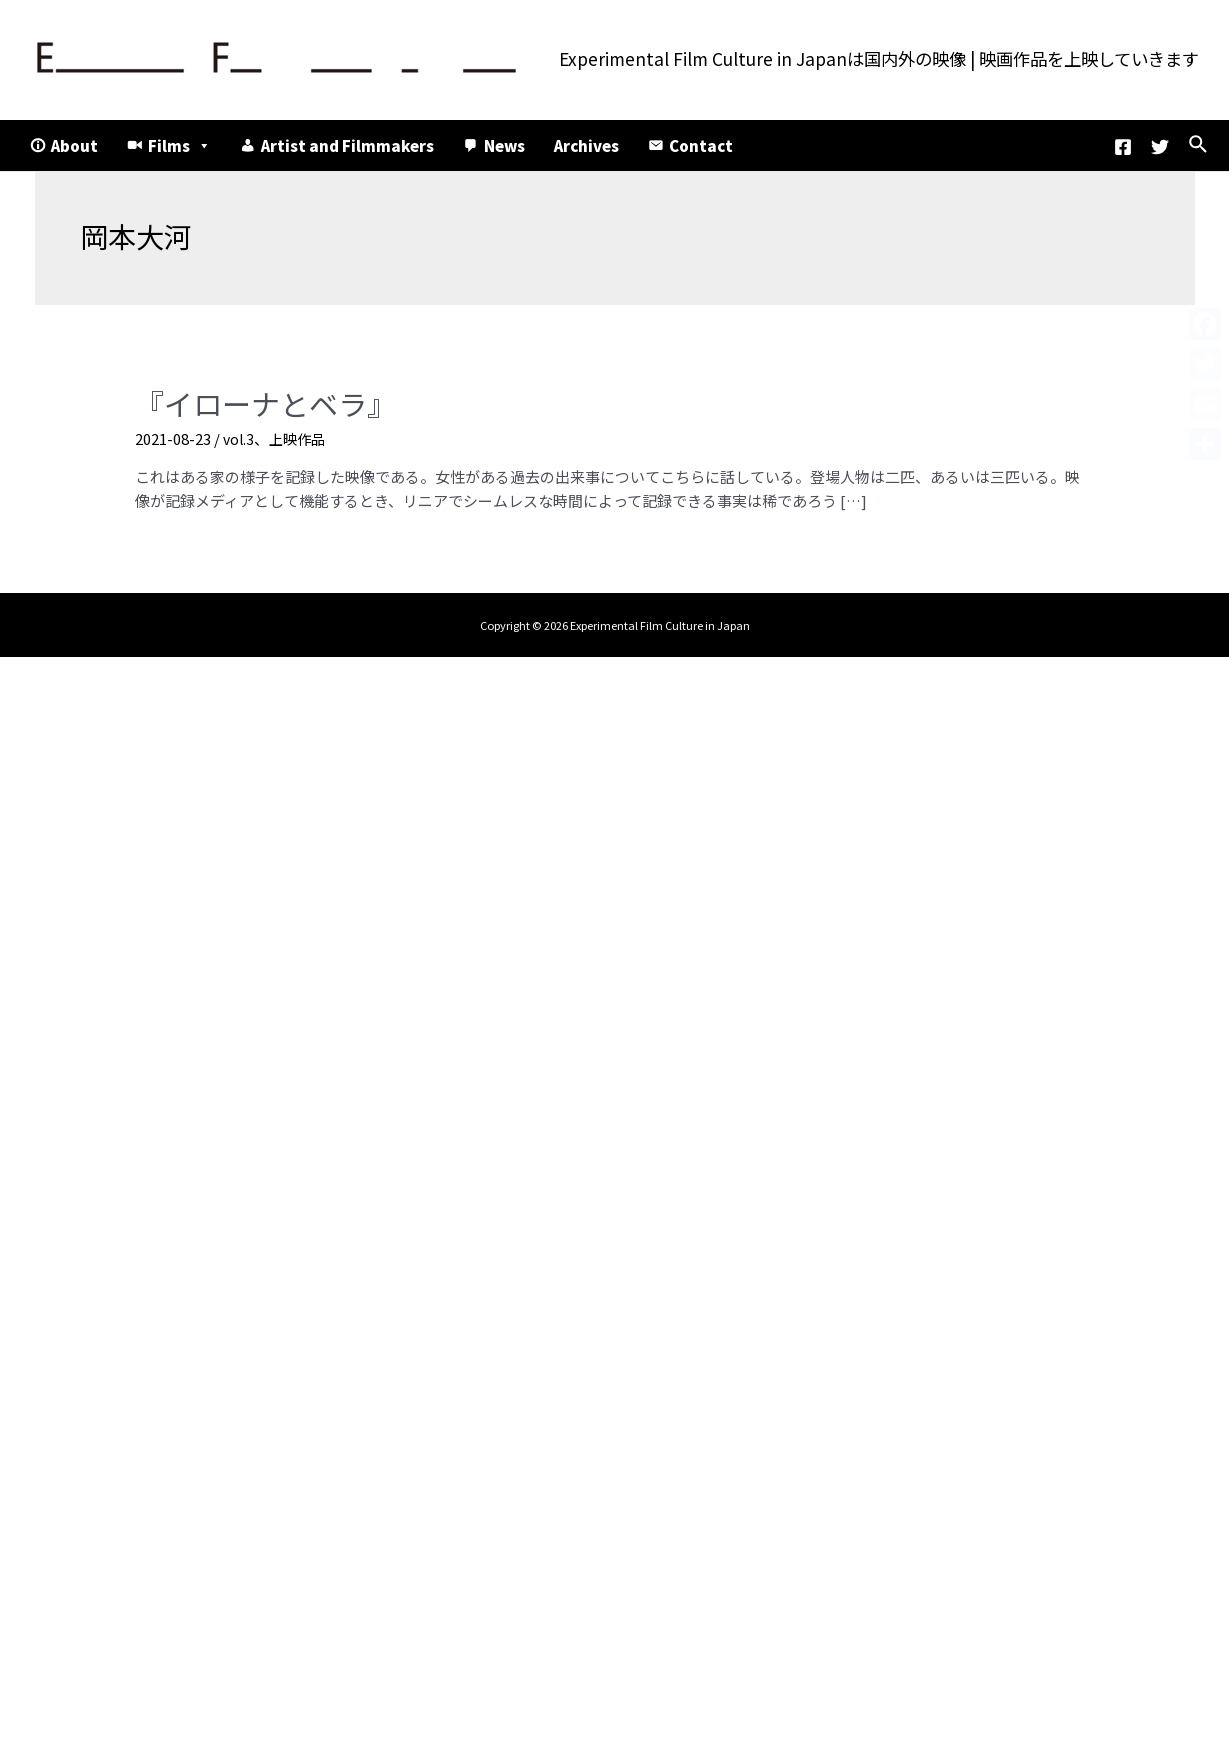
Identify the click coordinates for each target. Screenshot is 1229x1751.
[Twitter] (1160, 147)
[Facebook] (1123, 147)
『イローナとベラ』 (252, 401)
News (504, 145)
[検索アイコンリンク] (1199, 145)
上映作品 (301, 434)
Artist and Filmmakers (347, 145)
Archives (586, 145)
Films (179, 145)
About (74, 145)
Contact (701, 145)
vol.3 (239, 434)
